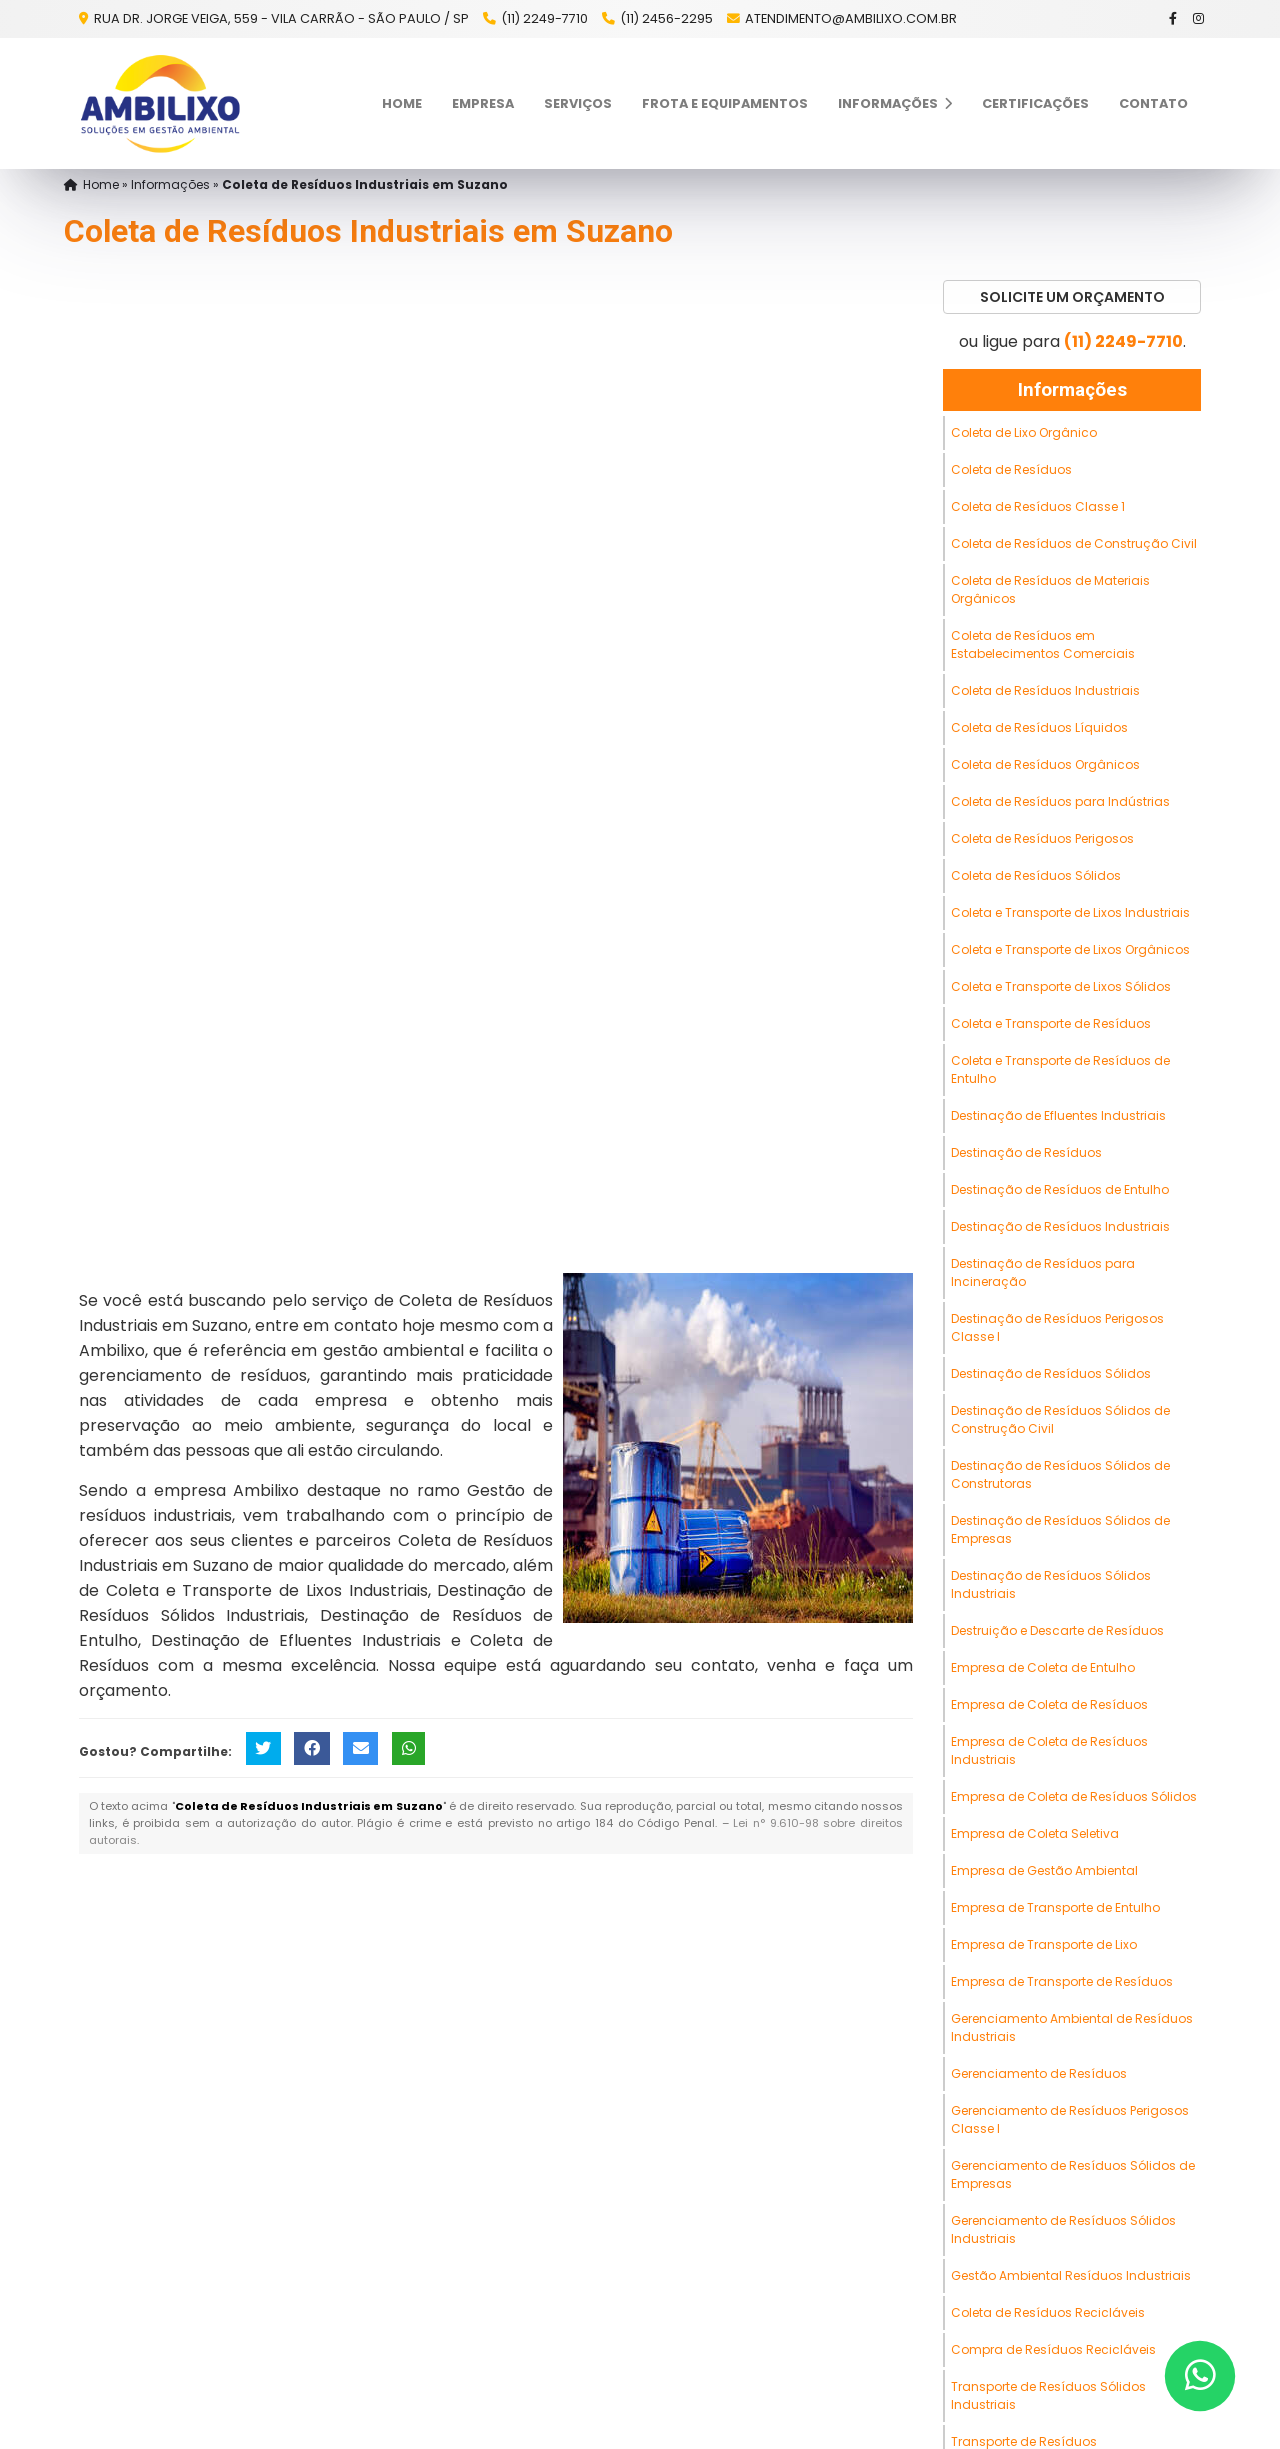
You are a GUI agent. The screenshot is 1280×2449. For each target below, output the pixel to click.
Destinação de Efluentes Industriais (1058, 1115)
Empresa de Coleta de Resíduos (1049, 1704)
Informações (895, 103)
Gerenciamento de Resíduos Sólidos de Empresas (1073, 2174)
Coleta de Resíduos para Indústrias (1060, 801)
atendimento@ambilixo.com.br (851, 18)
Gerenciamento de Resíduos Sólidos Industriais (1063, 2229)
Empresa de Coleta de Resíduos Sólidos (1074, 1796)
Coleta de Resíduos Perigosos (1042, 838)
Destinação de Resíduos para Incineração (1043, 1272)
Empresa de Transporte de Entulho (1055, 1907)
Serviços (578, 103)
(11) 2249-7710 (544, 18)
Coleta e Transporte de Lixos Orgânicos (1070, 949)
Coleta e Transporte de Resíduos (1051, 1023)
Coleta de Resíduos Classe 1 (1038, 506)
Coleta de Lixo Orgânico (1024, 432)
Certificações (1035, 103)
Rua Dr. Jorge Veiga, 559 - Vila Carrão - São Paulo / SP (280, 18)
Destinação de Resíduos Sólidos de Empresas (1060, 1529)
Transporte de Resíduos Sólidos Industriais (1048, 2395)
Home (402, 103)
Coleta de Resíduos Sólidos (1036, 875)
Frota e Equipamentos (725, 103)
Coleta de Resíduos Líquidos (1039, 727)
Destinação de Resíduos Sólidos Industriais (1051, 1584)
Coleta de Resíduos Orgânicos (1045, 764)
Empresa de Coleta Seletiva (1035, 1833)
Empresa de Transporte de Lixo (1044, 1944)
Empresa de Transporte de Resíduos (1062, 1981)
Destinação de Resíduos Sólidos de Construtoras (1060, 1474)
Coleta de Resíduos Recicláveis (1048, 2312)
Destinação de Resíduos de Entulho (1060, 1189)
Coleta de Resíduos (1011, 469)
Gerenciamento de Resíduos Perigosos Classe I (1070, 2119)
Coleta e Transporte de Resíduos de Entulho (1060, 1069)
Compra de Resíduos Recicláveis (1053, 2349)
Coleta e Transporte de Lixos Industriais (1070, 912)
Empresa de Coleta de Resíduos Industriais (1049, 1750)
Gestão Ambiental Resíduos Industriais (1071, 2275)
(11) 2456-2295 (666, 18)
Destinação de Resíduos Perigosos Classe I (1057, 1327)
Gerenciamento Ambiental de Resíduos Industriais (1072, 2027)
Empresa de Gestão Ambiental (1044, 1870)
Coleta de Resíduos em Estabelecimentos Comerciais (1043, 644)
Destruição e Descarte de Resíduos (1057, 1630)
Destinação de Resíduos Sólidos (1051, 1373)
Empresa (483, 103)
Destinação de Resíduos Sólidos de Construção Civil (1060, 1419)
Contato (1153, 103)
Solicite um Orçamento (1072, 297)
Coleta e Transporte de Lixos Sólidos (1061, 986)
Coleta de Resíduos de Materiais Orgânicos (1050, 589)
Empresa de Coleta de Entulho (1043, 1667)
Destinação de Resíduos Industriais (1060, 1226)
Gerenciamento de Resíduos (1039, 2073)
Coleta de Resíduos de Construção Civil (1074, 543)
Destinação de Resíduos (1026, 1152)
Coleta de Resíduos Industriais (1045, 690)
